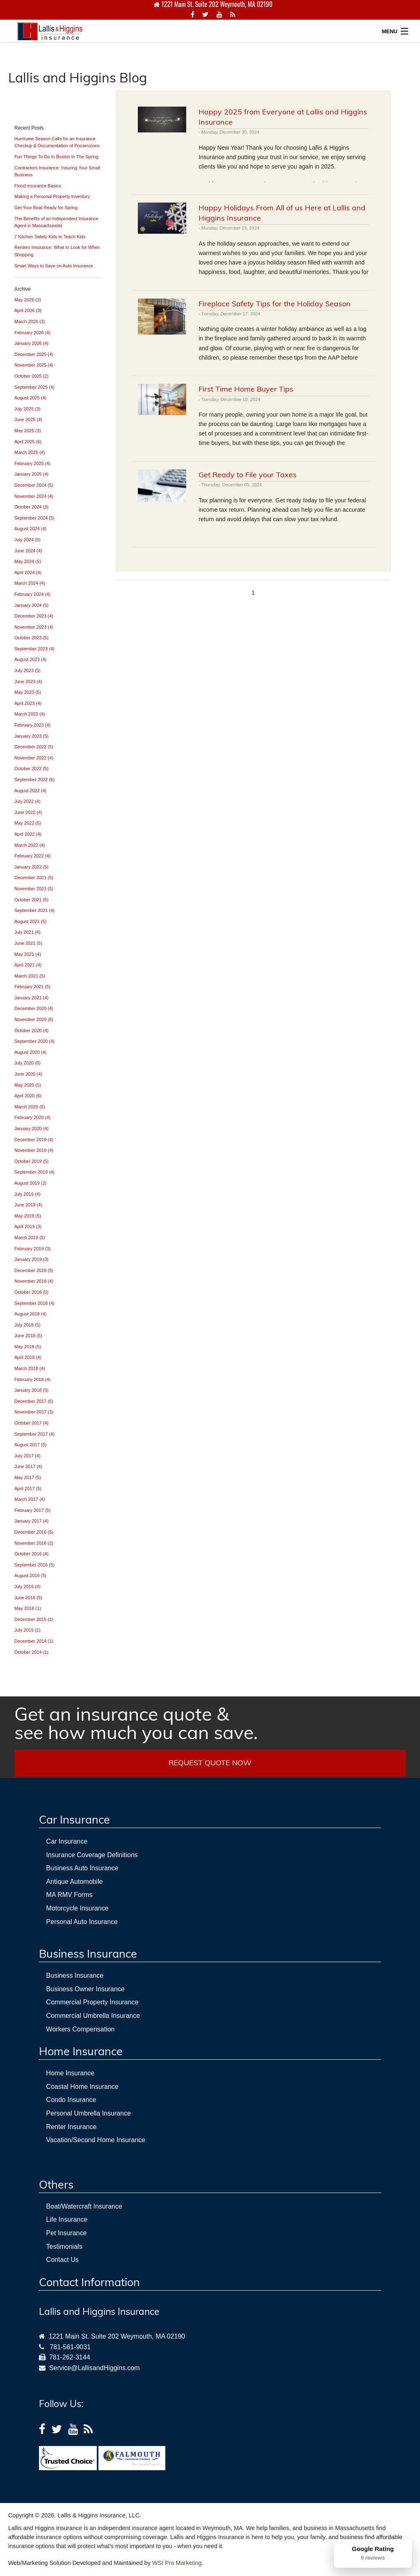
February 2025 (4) (32, 463)
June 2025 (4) (28, 419)
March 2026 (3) (29, 321)
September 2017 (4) (34, 1434)
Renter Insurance (71, 2126)
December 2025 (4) (33, 354)
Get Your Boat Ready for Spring (46, 207)
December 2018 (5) (33, 1270)
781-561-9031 (70, 2346)
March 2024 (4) (29, 583)
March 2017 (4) (29, 1499)
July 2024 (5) (27, 539)
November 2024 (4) (33, 496)
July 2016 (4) (27, 1586)
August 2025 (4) (30, 397)
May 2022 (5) (27, 823)
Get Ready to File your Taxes (248, 474)
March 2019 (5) (29, 1237)
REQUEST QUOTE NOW (210, 1762)
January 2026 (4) (31, 343)
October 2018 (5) (31, 1292)
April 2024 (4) (27, 572)
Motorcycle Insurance (77, 1908)
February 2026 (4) (32, 332)
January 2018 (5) (31, 1390)
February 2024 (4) (32, 594)
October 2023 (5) (31, 637)
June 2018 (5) (28, 1335)
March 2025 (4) (29, 452)
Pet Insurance (66, 2232)
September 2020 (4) (34, 1041)
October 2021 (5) (31, 899)
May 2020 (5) (27, 1085)
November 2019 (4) (33, 1150)
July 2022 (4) (27, 801)
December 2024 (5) (33, 485)
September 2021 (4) (34, 910)
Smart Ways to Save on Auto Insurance (53, 265)
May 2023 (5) (27, 692)
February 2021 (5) (32, 986)
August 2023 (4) (30, 659)
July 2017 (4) (27, 1455)
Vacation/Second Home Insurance (96, 2139)
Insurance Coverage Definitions (92, 1854)
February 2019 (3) (32, 1248)
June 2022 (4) (28, 812)
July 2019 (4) (27, 1194)
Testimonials (64, 2246)
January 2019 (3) (31, 1259)
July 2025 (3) (27, 408)
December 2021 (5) (33, 877)
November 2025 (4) (33, 364)
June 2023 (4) (28, 681)
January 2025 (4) (31, 474)
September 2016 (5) (34, 1564)
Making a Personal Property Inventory (52, 196)
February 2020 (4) (32, 1117)
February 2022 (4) (32, 855)
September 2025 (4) (34, 387)
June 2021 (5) (28, 943)
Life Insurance (67, 2219)
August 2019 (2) (30, 1183)
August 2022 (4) (30, 790)
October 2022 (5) (31, 768)
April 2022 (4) (27, 834)
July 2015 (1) (27, 1630)
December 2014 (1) (33, 1641)
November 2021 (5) (33, 888)
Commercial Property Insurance (92, 2002)
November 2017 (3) (33, 1411)
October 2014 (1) (31, 1652)
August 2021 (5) (30, 921)
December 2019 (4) (33, 1139)
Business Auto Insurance (82, 1868)
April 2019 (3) (27, 1226)
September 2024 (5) (34, 517)
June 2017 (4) (28, 1466)
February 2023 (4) (32, 725)
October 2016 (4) (31, 1553)
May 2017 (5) (27, 1477)
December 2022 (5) (33, 746)
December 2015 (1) (33, 1619)
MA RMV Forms (69, 1894)
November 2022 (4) (33, 757)
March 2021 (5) (29, 975)
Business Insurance (75, 1975)
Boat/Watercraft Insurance (84, 2206)
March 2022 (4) (29, 845)
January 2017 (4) (31, 1520)
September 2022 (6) (34, 779)
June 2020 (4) (28, 1073)
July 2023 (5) (27, 670)
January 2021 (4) (31, 997)
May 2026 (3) (27, 299)
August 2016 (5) (30, 1575)
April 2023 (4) (27, 703)
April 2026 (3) (27, 310)
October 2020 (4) (31, 1030)
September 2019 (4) (34, 1171)
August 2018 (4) (30, 1313)
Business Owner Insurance (85, 1989)
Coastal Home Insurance (82, 2086)
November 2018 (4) (33, 1281)
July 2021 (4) (27, 932)
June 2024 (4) (28, 550)
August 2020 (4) (30, 1052)
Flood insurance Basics (37, 185)
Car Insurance (67, 1841)
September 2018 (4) (34, 1303)
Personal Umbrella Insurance (88, 2113)
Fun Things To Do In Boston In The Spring (56, 156)
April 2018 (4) (27, 1357)
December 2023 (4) (33, 615)
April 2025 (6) (27, 441)
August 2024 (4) (30, 528)
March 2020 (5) (29, 1106)
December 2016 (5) (33, 1532)
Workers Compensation (80, 2029)
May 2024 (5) (27, 561)
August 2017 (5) (30, 1444)
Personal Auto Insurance (82, 1921)
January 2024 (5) (31, 605)
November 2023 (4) (33, 627)
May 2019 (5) (27, 1215)
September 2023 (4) (34, 648)
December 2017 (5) (33, 1401)
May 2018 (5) (27, 1346)
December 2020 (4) (33, 1008)
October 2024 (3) (31, 506)
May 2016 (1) (27, 1608)
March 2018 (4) (29, 1368)
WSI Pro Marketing (177, 2563)
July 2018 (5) (27, 1324)
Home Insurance (70, 2073)
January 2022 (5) (31, 866)
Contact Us (62, 2259)
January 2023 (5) (31, 736)
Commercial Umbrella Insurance (93, 2015)
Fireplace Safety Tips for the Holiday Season (275, 303)
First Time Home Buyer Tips (246, 389)
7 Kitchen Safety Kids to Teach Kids (49, 236)
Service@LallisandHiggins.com (93, 2367)
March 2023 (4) (29, 713)
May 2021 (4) (27, 954)
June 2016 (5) (28, 1597)
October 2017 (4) (31, 1422)
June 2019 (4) (28, 1204)
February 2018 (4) (32, 1379)
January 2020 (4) (31, 1128)
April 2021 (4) (27, 964)
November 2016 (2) (33, 1543)
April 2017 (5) (27, 1488)
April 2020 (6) (27, 1095)
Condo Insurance (71, 2099)
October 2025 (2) (31, 376)
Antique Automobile (74, 1881)
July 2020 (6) (27, 1062)
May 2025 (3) (27, 430)
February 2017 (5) (32, 1510)
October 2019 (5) (31, 1161)
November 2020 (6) (33, 1019)
